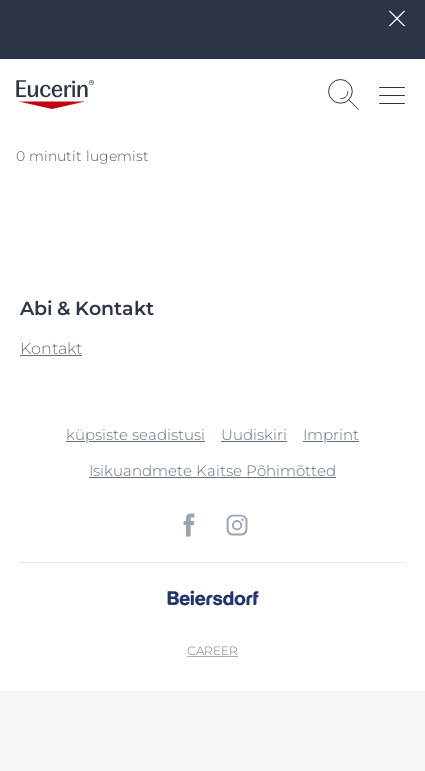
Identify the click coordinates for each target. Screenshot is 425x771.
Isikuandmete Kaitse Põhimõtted (212, 470)
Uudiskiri (254, 434)
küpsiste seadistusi (135, 434)
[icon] (189, 525)
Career (212, 650)
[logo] (55, 94)
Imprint (331, 434)
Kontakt (51, 348)
